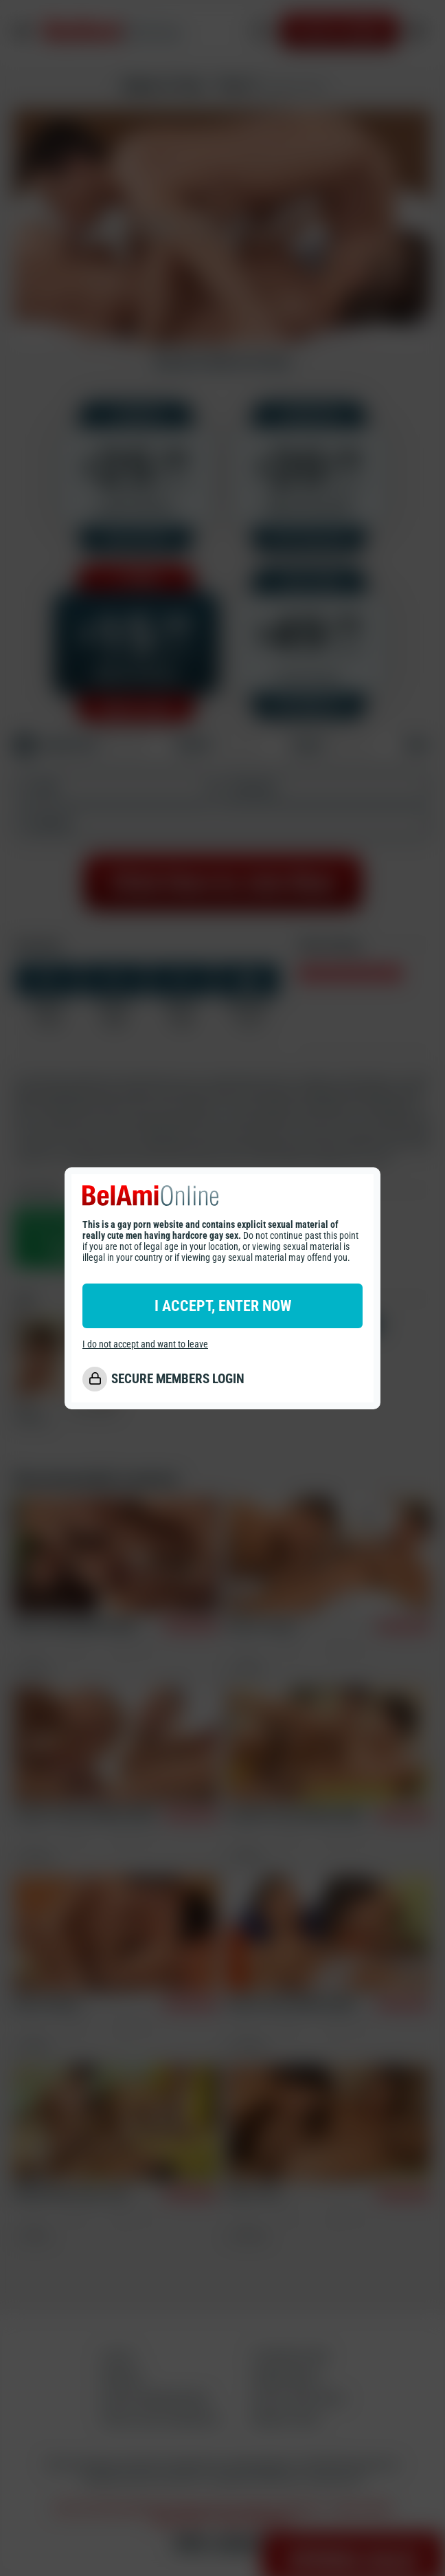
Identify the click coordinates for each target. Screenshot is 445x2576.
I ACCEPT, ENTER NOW (223, 1305)
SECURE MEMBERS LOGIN (177, 1379)
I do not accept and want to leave (145, 1344)
